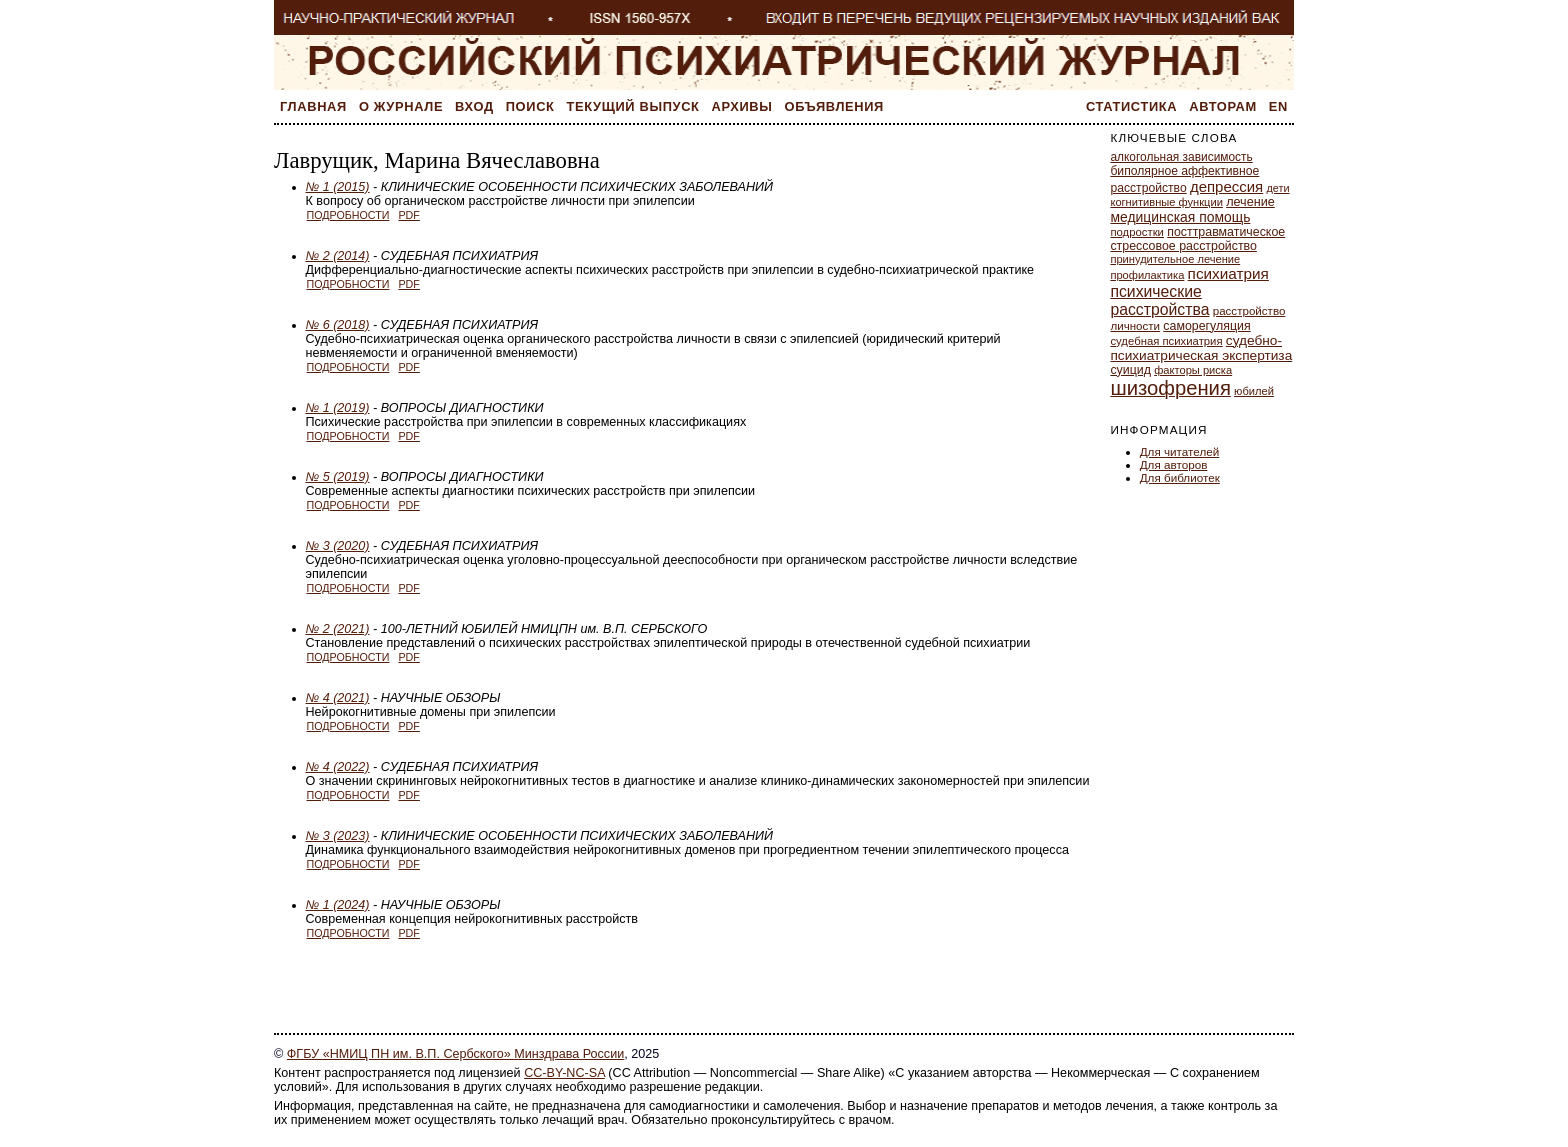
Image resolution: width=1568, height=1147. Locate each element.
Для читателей (1180, 451)
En (1278, 106)
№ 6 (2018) (338, 325)
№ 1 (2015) (338, 187)
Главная (313, 106)
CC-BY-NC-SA (564, 1073)
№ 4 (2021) (338, 698)
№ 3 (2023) (338, 836)
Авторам (1223, 106)
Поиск (530, 106)
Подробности (348, 215)
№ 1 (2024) (338, 905)
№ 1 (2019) (338, 408)
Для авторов (1174, 464)
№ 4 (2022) (338, 767)
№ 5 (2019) (338, 477)
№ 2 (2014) (338, 256)
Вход (474, 106)
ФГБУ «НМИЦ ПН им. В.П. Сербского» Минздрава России (455, 1054)
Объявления (834, 106)
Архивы (742, 106)
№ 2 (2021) (338, 629)
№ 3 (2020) (338, 546)
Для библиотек (1180, 477)
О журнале (401, 106)
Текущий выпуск (633, 106)
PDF (408, 215)
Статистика (1131, 106)
